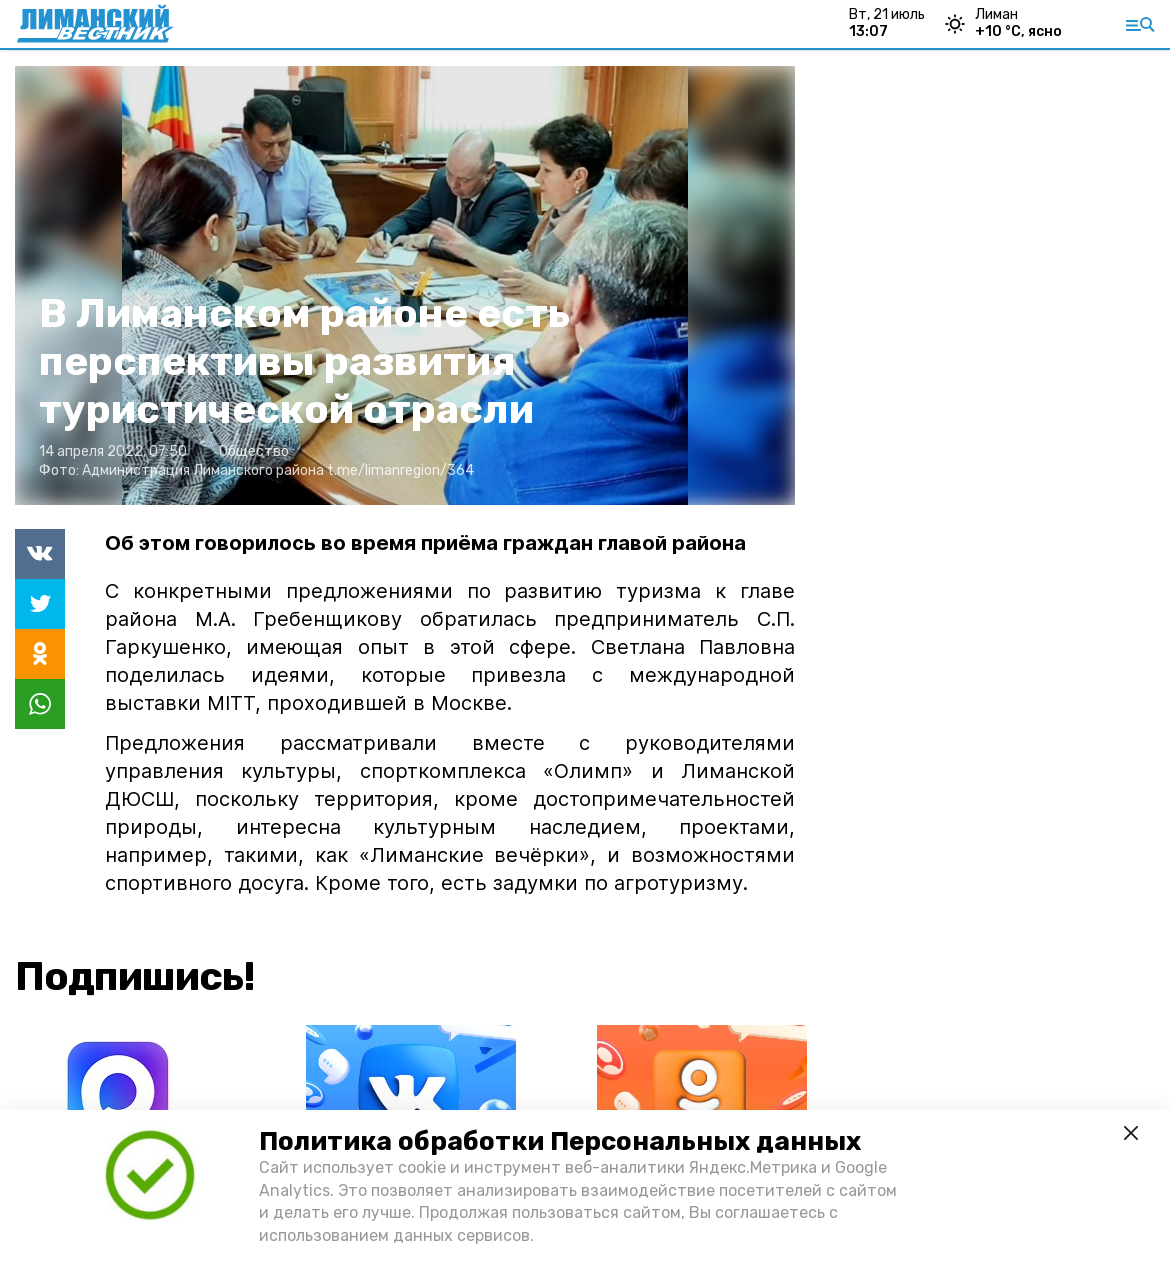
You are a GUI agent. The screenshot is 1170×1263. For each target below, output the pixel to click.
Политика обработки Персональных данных (560, 1141)
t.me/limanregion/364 (400, 470)
